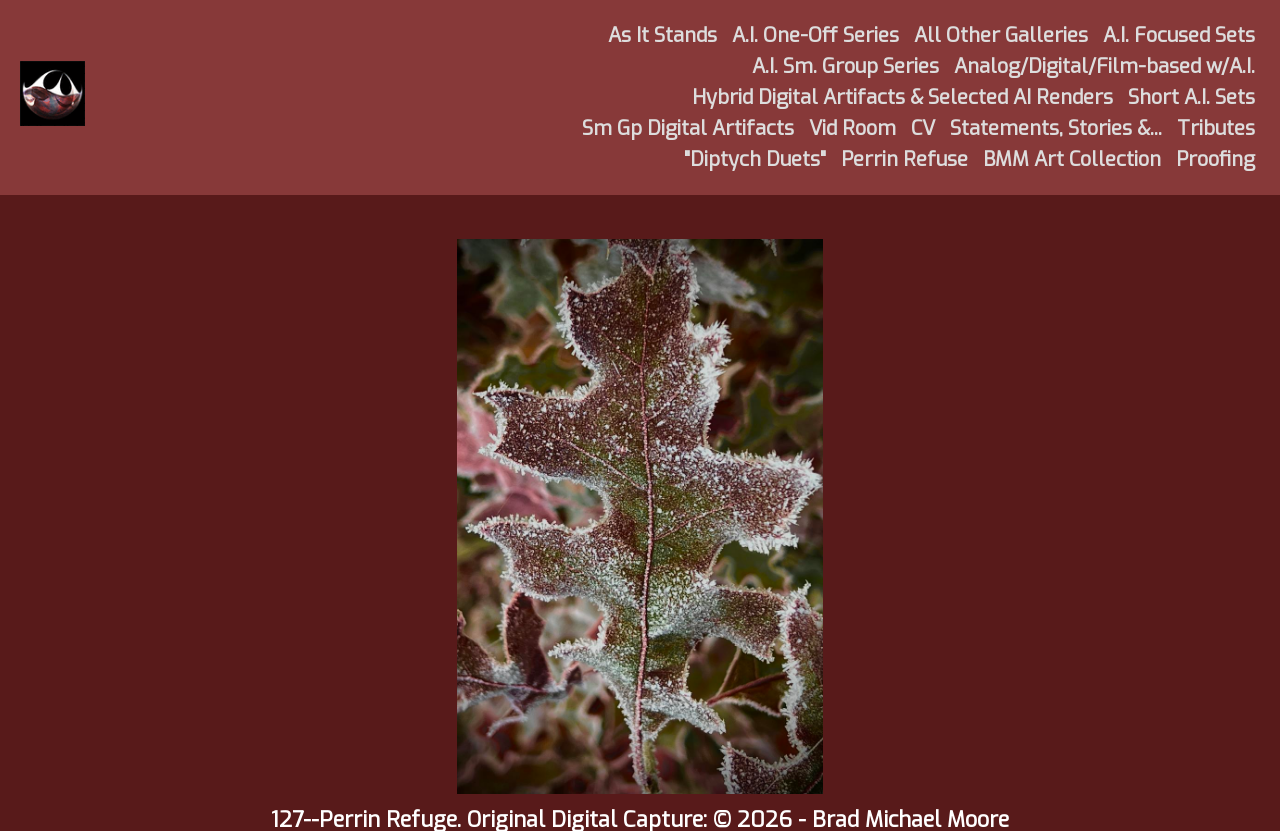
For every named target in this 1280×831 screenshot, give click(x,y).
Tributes (1216, 128)
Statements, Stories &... (1056, 128)
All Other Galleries (1001, 35)
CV (923, 128)
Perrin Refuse (904, 159)
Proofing (1215, 159)
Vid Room (852, 128)
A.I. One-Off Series (815, 35)
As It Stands (662, 35)
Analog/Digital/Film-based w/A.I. (1104, 66)
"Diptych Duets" (755, 159)
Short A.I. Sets (1191, 97)
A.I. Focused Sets (1179, 35)
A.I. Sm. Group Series (845, 66)
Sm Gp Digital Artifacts (688, 128)
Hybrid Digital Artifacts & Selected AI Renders (902, 97)
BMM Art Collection (1072, 159)
